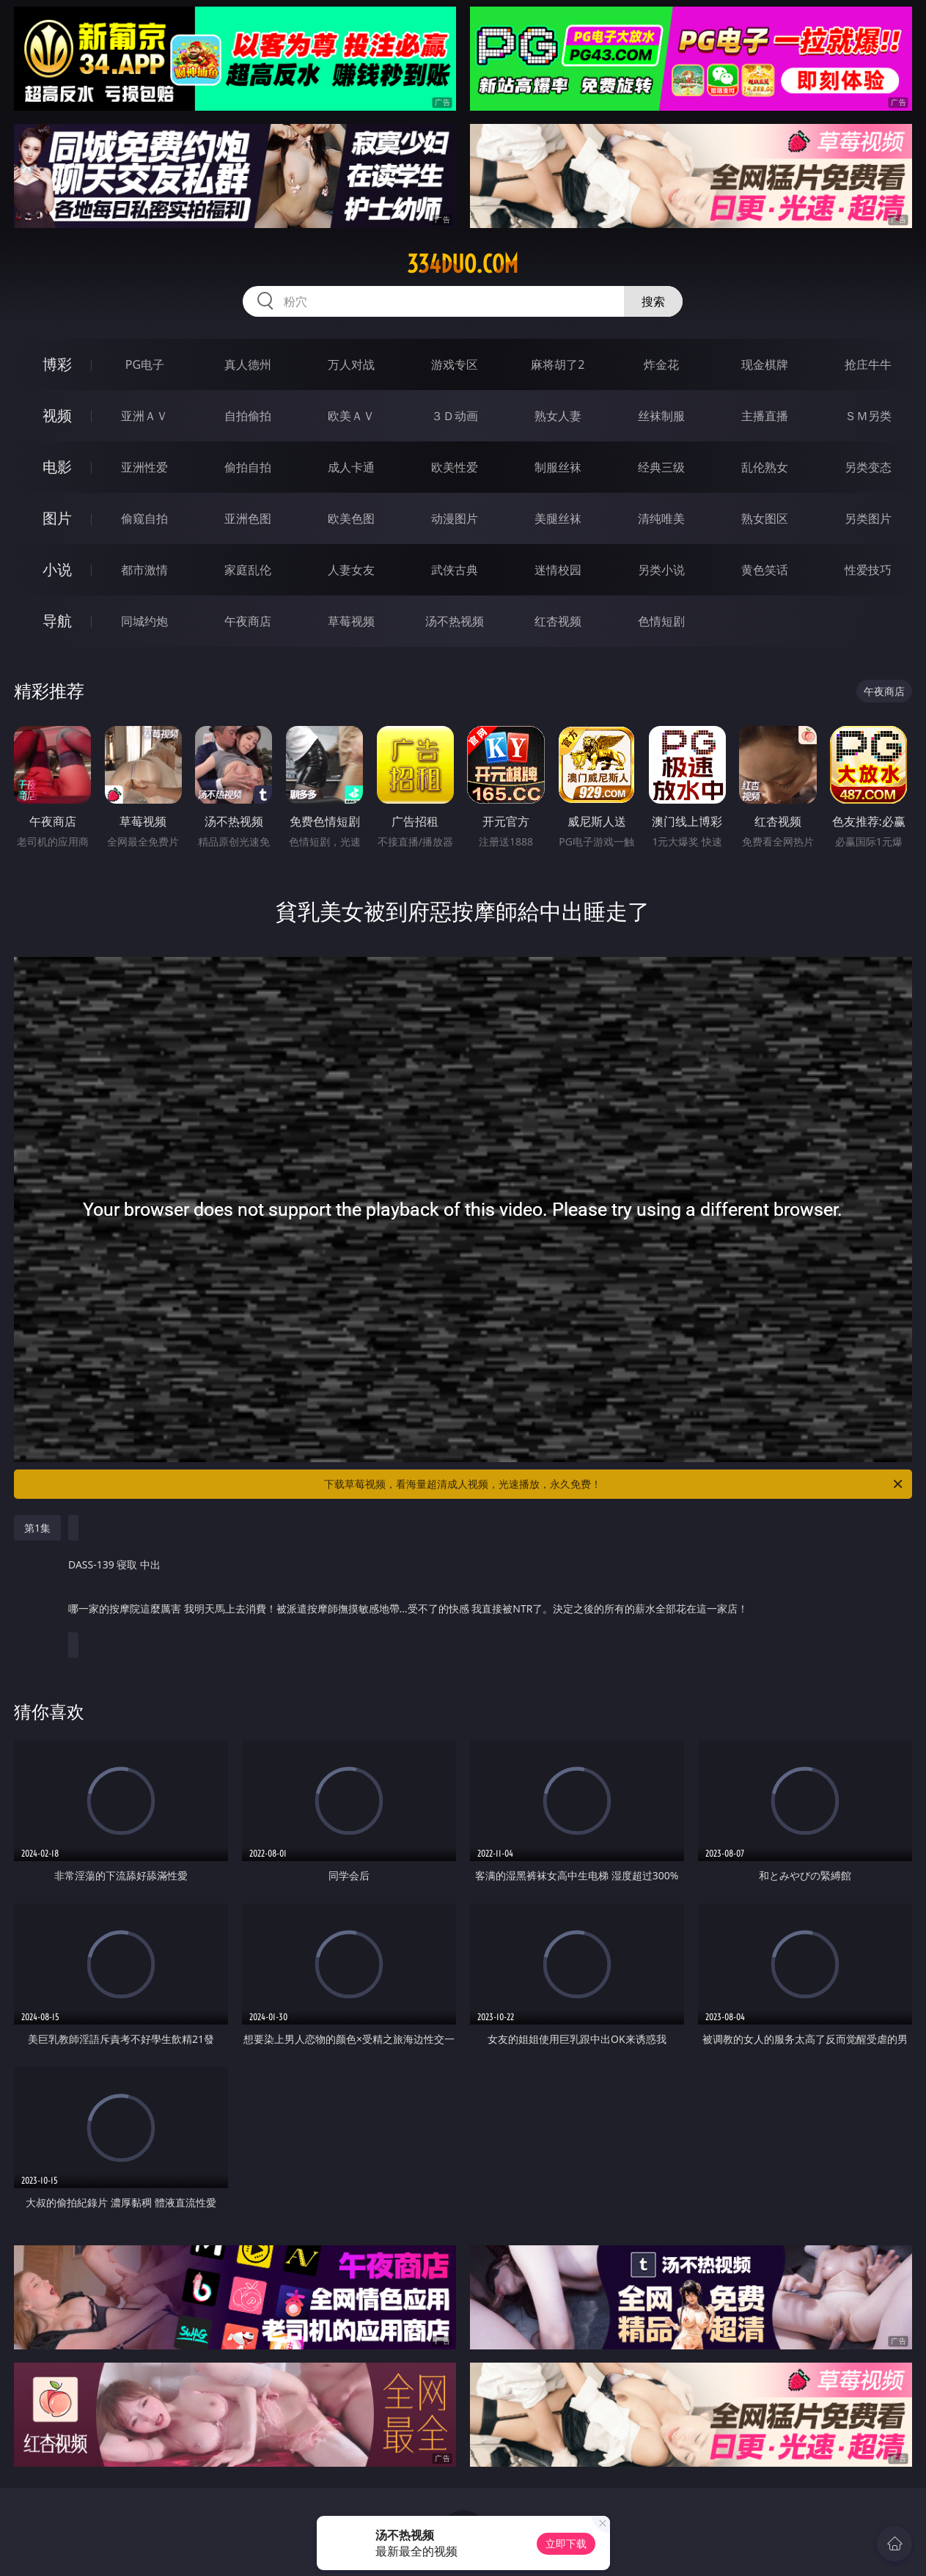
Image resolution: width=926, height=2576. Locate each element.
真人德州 (247, 364)
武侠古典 (454, 570)
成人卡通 (351, 467)
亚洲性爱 (144, 467)
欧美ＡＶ (351, 416)
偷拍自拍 (247, 467)
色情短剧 (661, 621)
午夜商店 (247, 621)
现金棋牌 (764, 364)
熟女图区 (764, 518)
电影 (57, 467)
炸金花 (661, 364)
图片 (57, 518)
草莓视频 (351, 621)
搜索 (653, 301)
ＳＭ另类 (868, 416)
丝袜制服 (661, 416)
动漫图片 (454, 518)
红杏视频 (557, 621)
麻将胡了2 (557, 364)
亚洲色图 (247, 518)
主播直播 (764, 416)
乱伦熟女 (764, 467)
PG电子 (144, 364)
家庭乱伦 (247, 570)
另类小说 (661, 570)
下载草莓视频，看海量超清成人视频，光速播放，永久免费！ (614, 1484)
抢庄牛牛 (868, 364)
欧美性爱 (454, 467)
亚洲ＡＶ (144, 416)
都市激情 (144, 570)
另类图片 (868, 518)
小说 (57, 569)
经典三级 (661, 467)
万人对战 (351, 364)
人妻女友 (351, 570)
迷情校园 (557, 570)
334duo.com (462, 264)
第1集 (37, 1528)
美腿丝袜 (557, 518)
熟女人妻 (557, 416)
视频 (57, 415)
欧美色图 (351, 518)
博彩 (57, 364)
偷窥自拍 (144, 518)
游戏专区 (454, 364)
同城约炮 (144, 621)
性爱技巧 (868, 570)
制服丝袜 (557, 467)
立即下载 (566, 2543)
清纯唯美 (661, 518)
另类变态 (868, 467)
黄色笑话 (764, 570)
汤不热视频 (454, 621)
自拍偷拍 (247, 416)
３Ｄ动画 (454, 416)
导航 (57, 621)
